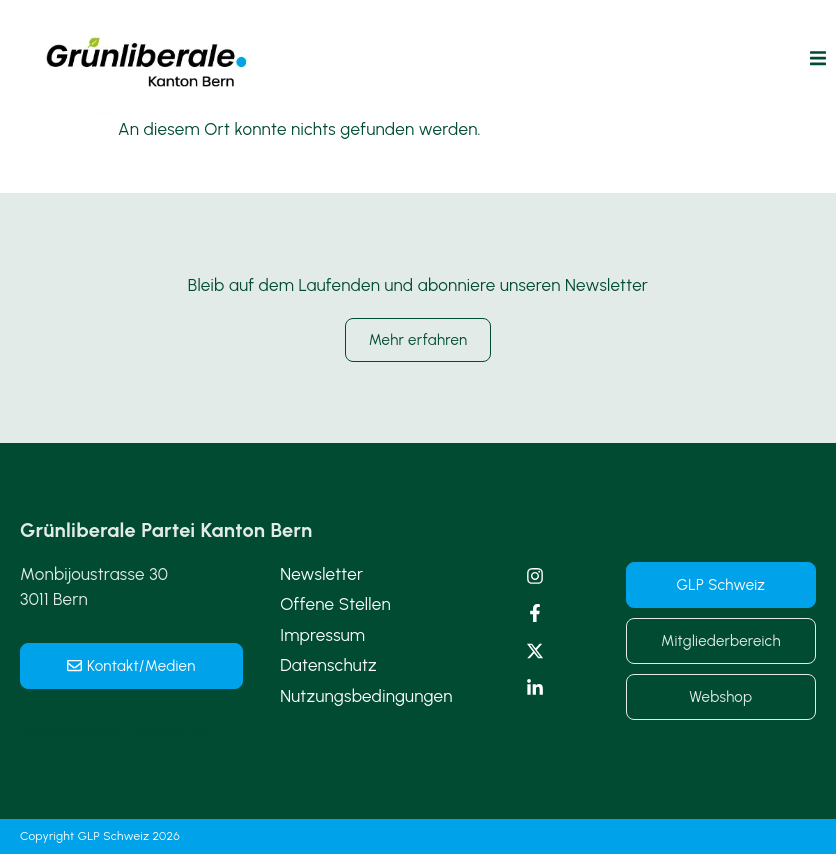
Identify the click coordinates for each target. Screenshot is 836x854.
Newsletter (321, 574)
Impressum (322, 635)
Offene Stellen (335, 604)
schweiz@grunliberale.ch (114, 731)
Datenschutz (328, 665)
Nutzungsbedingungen (366, 696)
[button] (818, 59)
